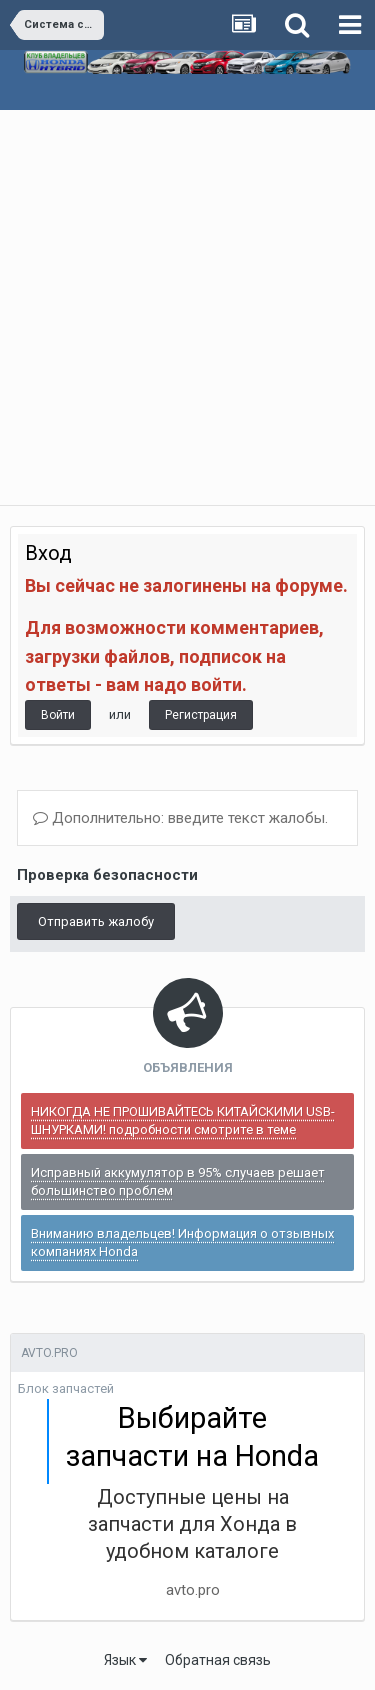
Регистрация (201, 715)
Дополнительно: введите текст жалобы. (180, 818)
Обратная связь (218, 1660)
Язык (125, 1660)
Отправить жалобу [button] (96, 921)
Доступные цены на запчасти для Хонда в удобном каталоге (192, 1524)
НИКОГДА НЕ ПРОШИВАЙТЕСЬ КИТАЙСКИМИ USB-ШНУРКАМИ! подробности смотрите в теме (183, 1120)
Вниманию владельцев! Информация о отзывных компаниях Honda (182, 1242)
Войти (58, 715)
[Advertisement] (187, 307)
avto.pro (193, 1590)
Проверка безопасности (107, 875)
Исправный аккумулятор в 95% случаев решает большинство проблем (178, 1181)
